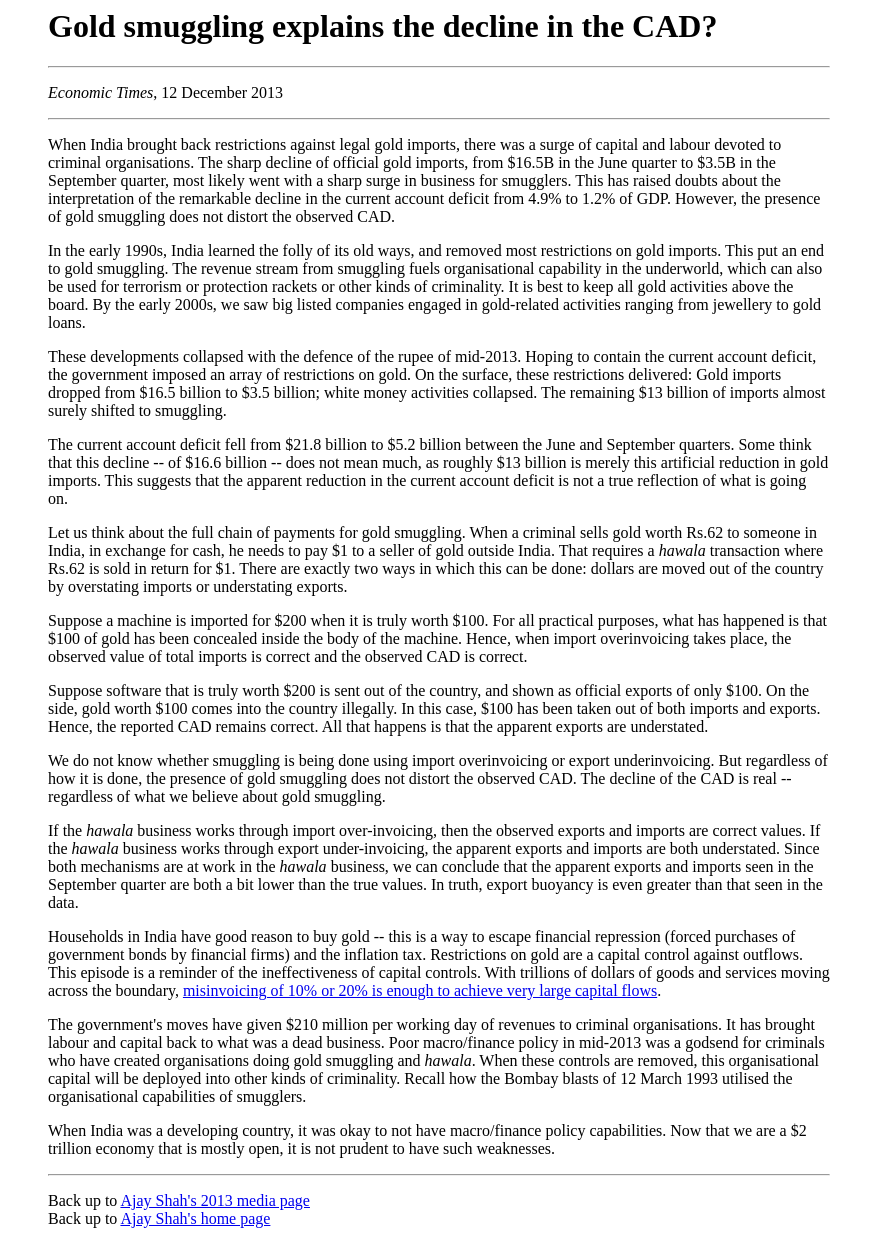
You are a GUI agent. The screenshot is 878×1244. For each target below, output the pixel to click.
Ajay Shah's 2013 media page (215, 1200)
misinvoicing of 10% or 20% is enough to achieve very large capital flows (420, 990)
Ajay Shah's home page (195, 1218)
